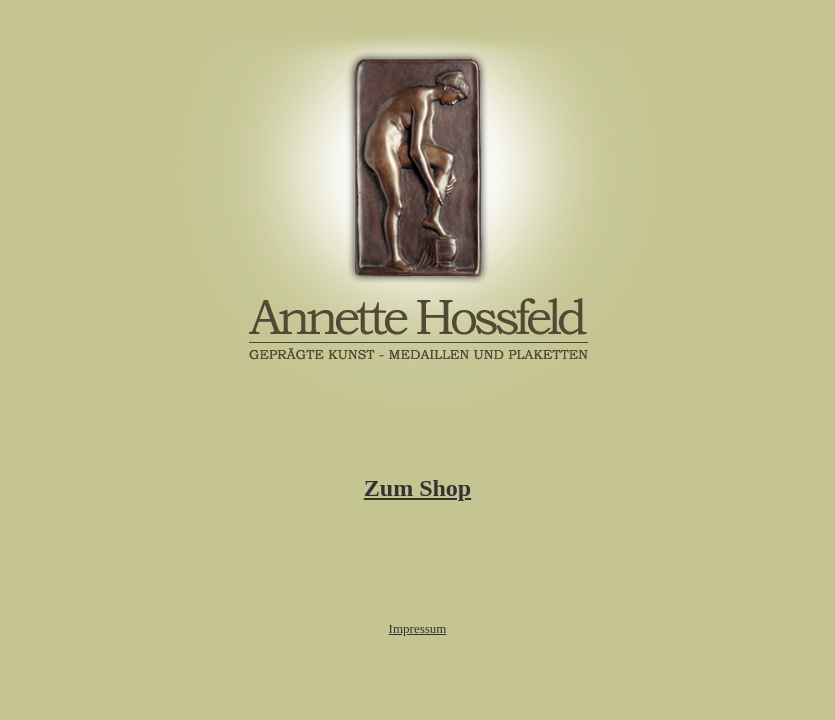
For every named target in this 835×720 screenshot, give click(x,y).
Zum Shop (417, 488)
